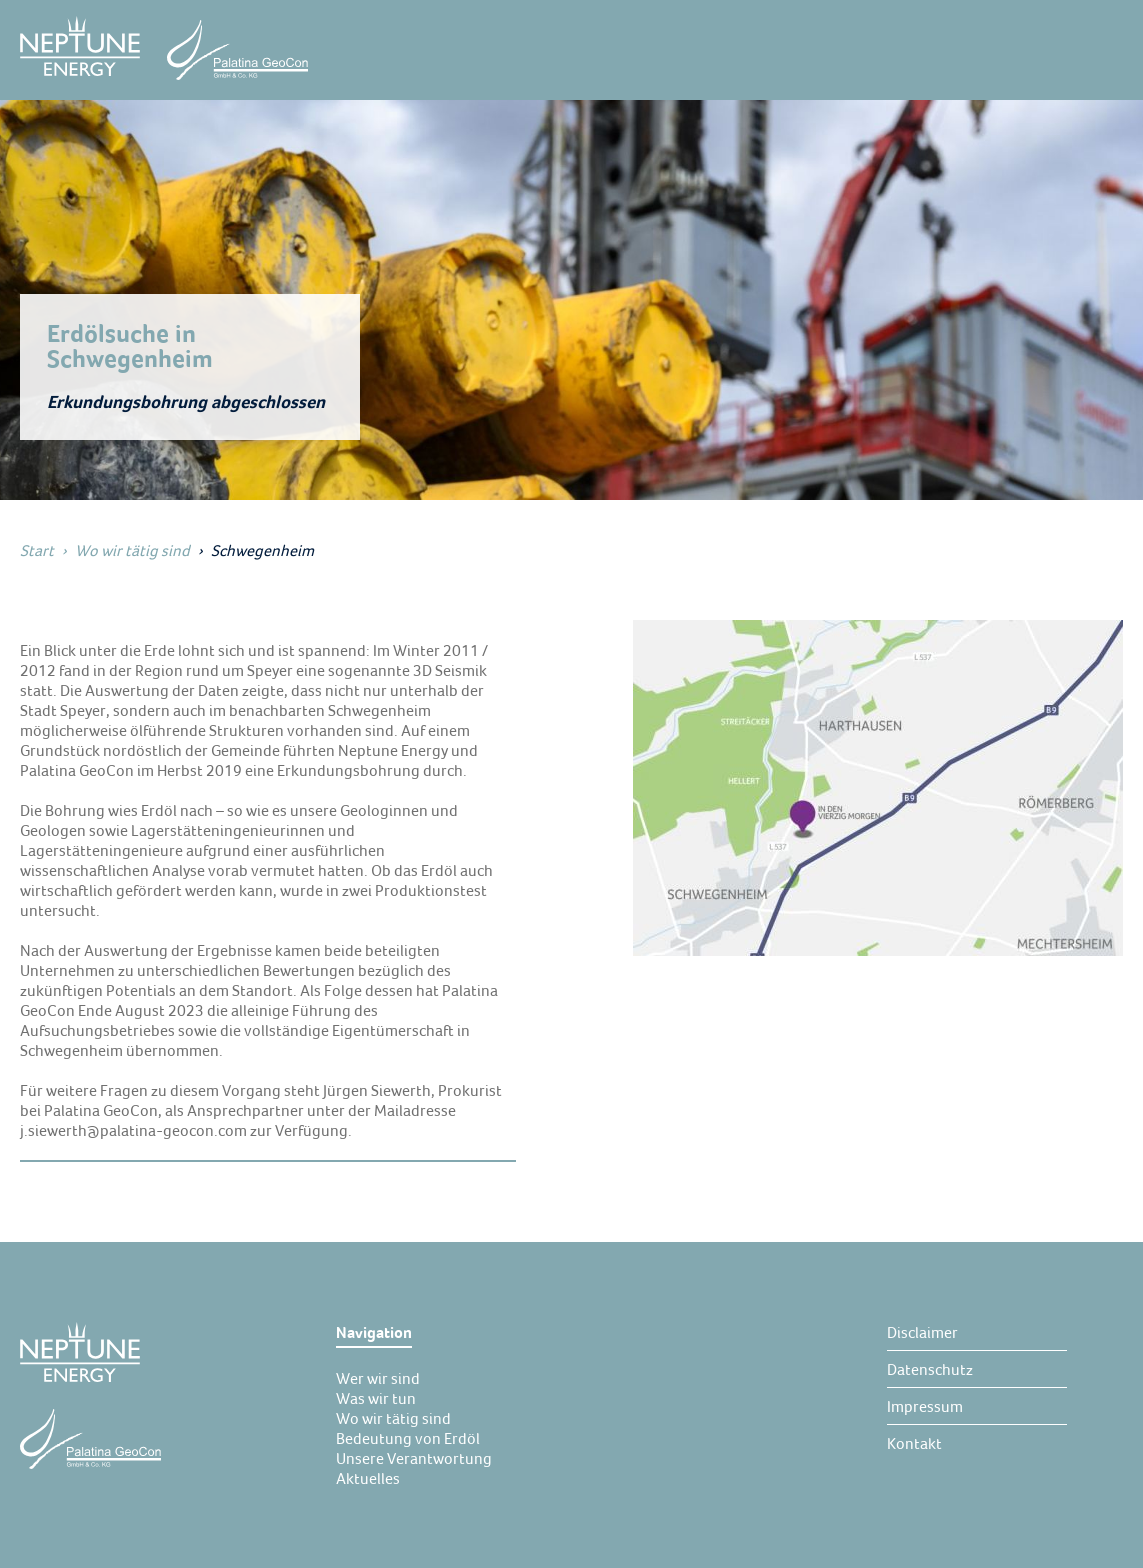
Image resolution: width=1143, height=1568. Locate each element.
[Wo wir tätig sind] (393, 1418)
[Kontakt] (914, 1443)
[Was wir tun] (376, 1398)
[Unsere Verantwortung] (414, 1458)
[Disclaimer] (922, 1332)
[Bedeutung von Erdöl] (408, 1438)
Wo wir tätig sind (132, 550)
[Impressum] (925, 1406)
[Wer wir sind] (378, 1378)
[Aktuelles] (368, 1478)
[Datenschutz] (930, 1369)
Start (37, 550)
